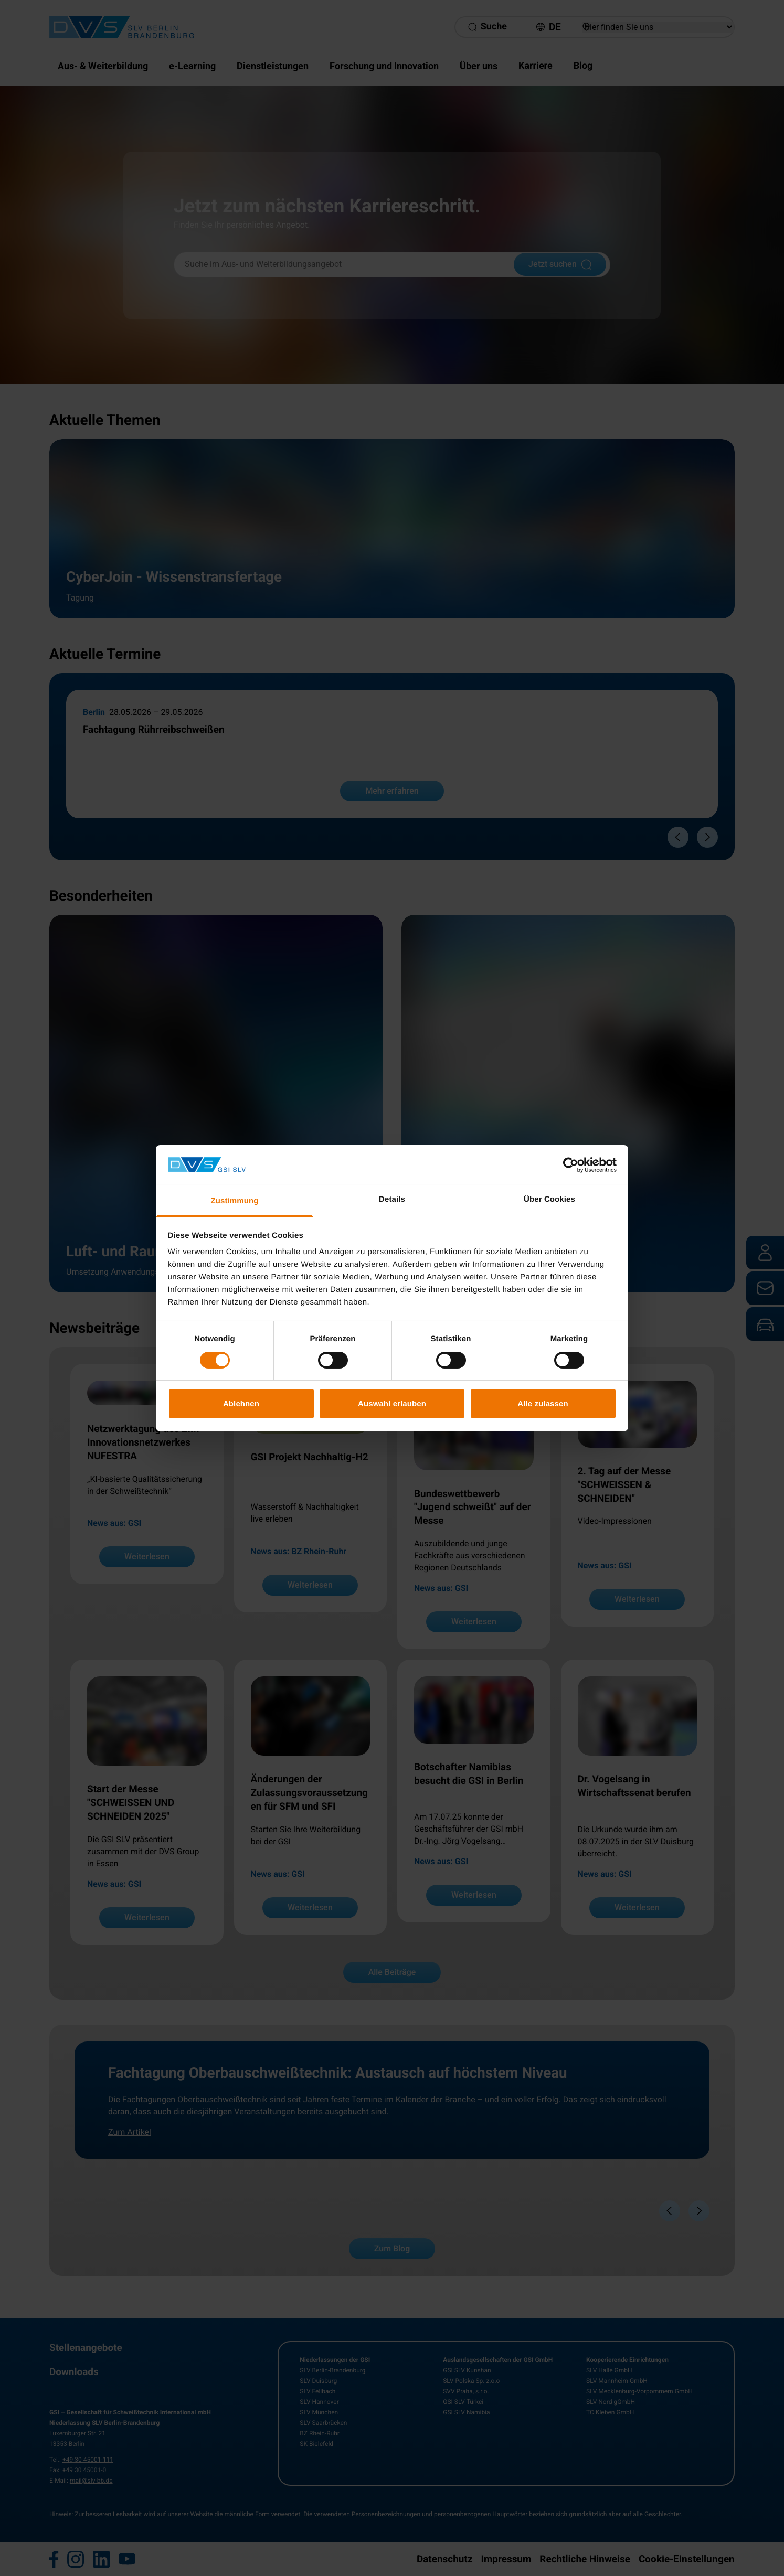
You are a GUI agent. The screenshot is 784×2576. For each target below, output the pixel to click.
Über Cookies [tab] (549, 1199)
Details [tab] (392, 1199)
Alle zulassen (542, 1403)
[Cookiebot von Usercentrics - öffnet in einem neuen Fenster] (571, 1165)
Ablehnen (241, 1403)
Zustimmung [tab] (235, 1200)
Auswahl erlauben (392, 1403)
